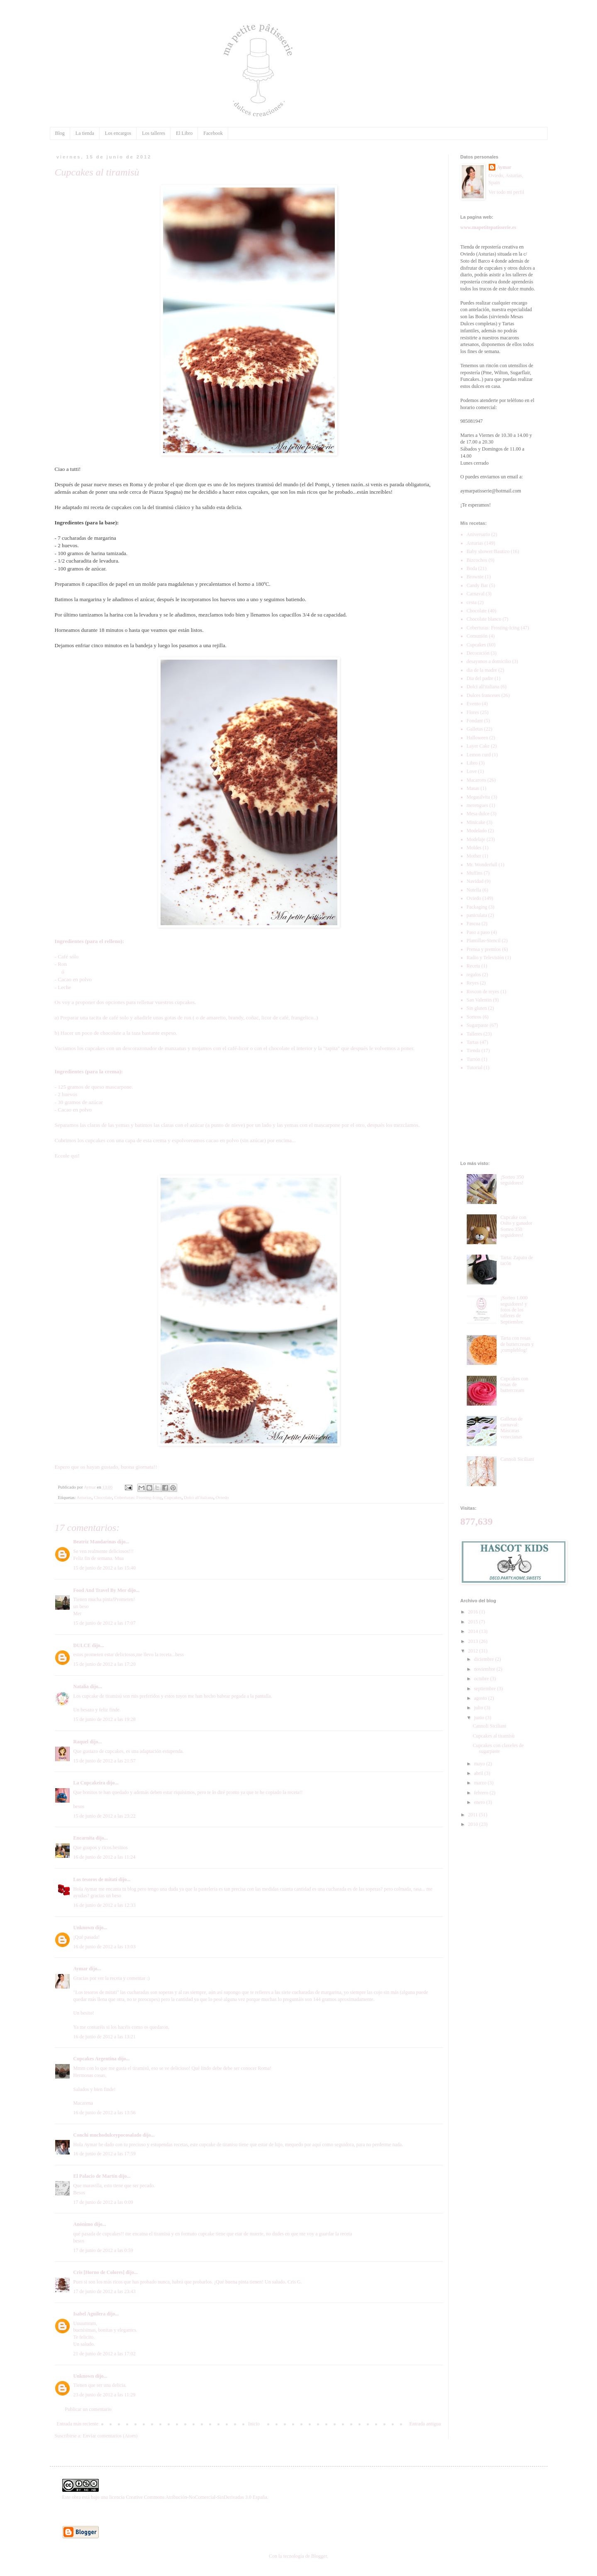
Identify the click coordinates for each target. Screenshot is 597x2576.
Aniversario (478, 534)
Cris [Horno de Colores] (98, 2272)
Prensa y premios (484, 949)
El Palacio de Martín (95, 2176)
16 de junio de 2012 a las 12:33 (104, 1905)
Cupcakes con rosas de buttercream (514, 1385)
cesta (472, 602)
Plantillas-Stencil (484, 940)
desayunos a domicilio (489, 661)
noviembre (485, 1669)
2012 (473, 1651)
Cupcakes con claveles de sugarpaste (498, 1748)
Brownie (475, 577)
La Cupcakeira (89, 1783)
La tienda (85, 133)
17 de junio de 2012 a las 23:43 (104, 2291)
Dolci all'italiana (198, 1497)
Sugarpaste (478, 1025)
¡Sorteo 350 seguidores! (512, 1180)
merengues (477, 805)
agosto (481, 1698)
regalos (474, 974)
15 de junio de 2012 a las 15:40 (104, 1568)
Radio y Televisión (485, 957)
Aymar (80, 1969)
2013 (473, 1641)
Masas (473, 788)
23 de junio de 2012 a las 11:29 (104, 2395)
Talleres (474, 1034)
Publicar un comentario (88, 2409)
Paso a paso (478, 932)
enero (480, 1802)
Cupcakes (173, 1497)
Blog (60, 133)
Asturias (84, 1497)
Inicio (254, 2424)
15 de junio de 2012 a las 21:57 (104, 1761)
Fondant (475, 721)
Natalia (81, 1686)
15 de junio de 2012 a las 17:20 (104, 1664)
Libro (472, 763)
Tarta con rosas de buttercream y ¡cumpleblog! (517, 1344)
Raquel (81, 1742)
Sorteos (474, 1017)
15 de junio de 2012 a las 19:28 (104, 1719)
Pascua (473, 923)
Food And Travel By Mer (100, 1590)
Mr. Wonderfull (482, 865)
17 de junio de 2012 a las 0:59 (103, 2250)
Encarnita (84, 1838)
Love (472, 771)
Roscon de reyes (483, 991)
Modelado (477, 830)
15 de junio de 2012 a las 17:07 (104, 1623)
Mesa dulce (478, 813)
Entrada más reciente (78, 2424)
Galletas (475, 729)
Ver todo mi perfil (506, 192)
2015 (473, 1622)
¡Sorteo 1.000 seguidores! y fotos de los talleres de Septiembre (513, 1310)
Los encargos (118, 133)
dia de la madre (482, 670)
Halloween (477, 738)
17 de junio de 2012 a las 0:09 (103, 2202)
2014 (473, 1631)
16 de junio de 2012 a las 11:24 (104, 1857)
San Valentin (479, 1000)
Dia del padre (480, 678)
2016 (473, 1612)
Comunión (477, 636)
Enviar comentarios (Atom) (110, 2436)
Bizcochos (477, 560)
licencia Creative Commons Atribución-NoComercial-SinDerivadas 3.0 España (188, 2497)
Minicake (476, 822)
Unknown (83, 1927)
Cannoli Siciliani (517, 1459)
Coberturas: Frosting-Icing (138, 1497)
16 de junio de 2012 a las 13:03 (104, 1947)
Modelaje (476, 839)
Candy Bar (477, 585)
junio (479, 1718)
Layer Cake (478, 746)
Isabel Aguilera (89, 2314)
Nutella (474, 890)
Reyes (473, 983)
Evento (474, 704)
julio (479, 1708)
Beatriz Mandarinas (94, 1542)
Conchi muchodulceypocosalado (107, 2135)
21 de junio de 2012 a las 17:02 (104, 2354)
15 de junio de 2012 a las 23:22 (104, 1816)
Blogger (319, 2556)
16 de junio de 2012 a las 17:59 (104, 2154)
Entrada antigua (425, 2424)
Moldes (474, 848)
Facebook (213, 133)
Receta (473, 966)
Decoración (478, 653)
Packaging (477, 907)
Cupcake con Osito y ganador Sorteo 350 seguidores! (516, 1226)
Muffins (474, 873)
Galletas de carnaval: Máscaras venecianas (511, 1428)
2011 (473, 1815)
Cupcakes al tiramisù (493, 1736)
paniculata (477, 915)
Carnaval (476, 594)
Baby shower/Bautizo (488, 551)
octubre (482, 1679)
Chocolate (103, 1497)
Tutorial (474, 1067)
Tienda (473, 1050)
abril (479, 1773)
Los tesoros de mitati (95, 1879)
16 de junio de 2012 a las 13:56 (104, 2112)
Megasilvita (478, 797)
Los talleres (153, 133)
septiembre (485, 1688)
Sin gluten (477, 1008)
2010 (473, 1824)
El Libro (184, 133)
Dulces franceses (483, 695)
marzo (480, 1783)
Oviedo (222, 1497)
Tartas (473, 1042)
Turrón (473, 1059)
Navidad (475, 881)
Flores (473, 712)
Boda (472, 568)
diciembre (484, 1659)
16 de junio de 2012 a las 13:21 (104, 2037)
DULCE (82, 1645)
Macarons (476, 780)
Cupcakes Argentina (95, 2059)
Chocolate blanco (484, 619)
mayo (480, 1764)
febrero (482, 1793)
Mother (474, 856)
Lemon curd (479, 755)
